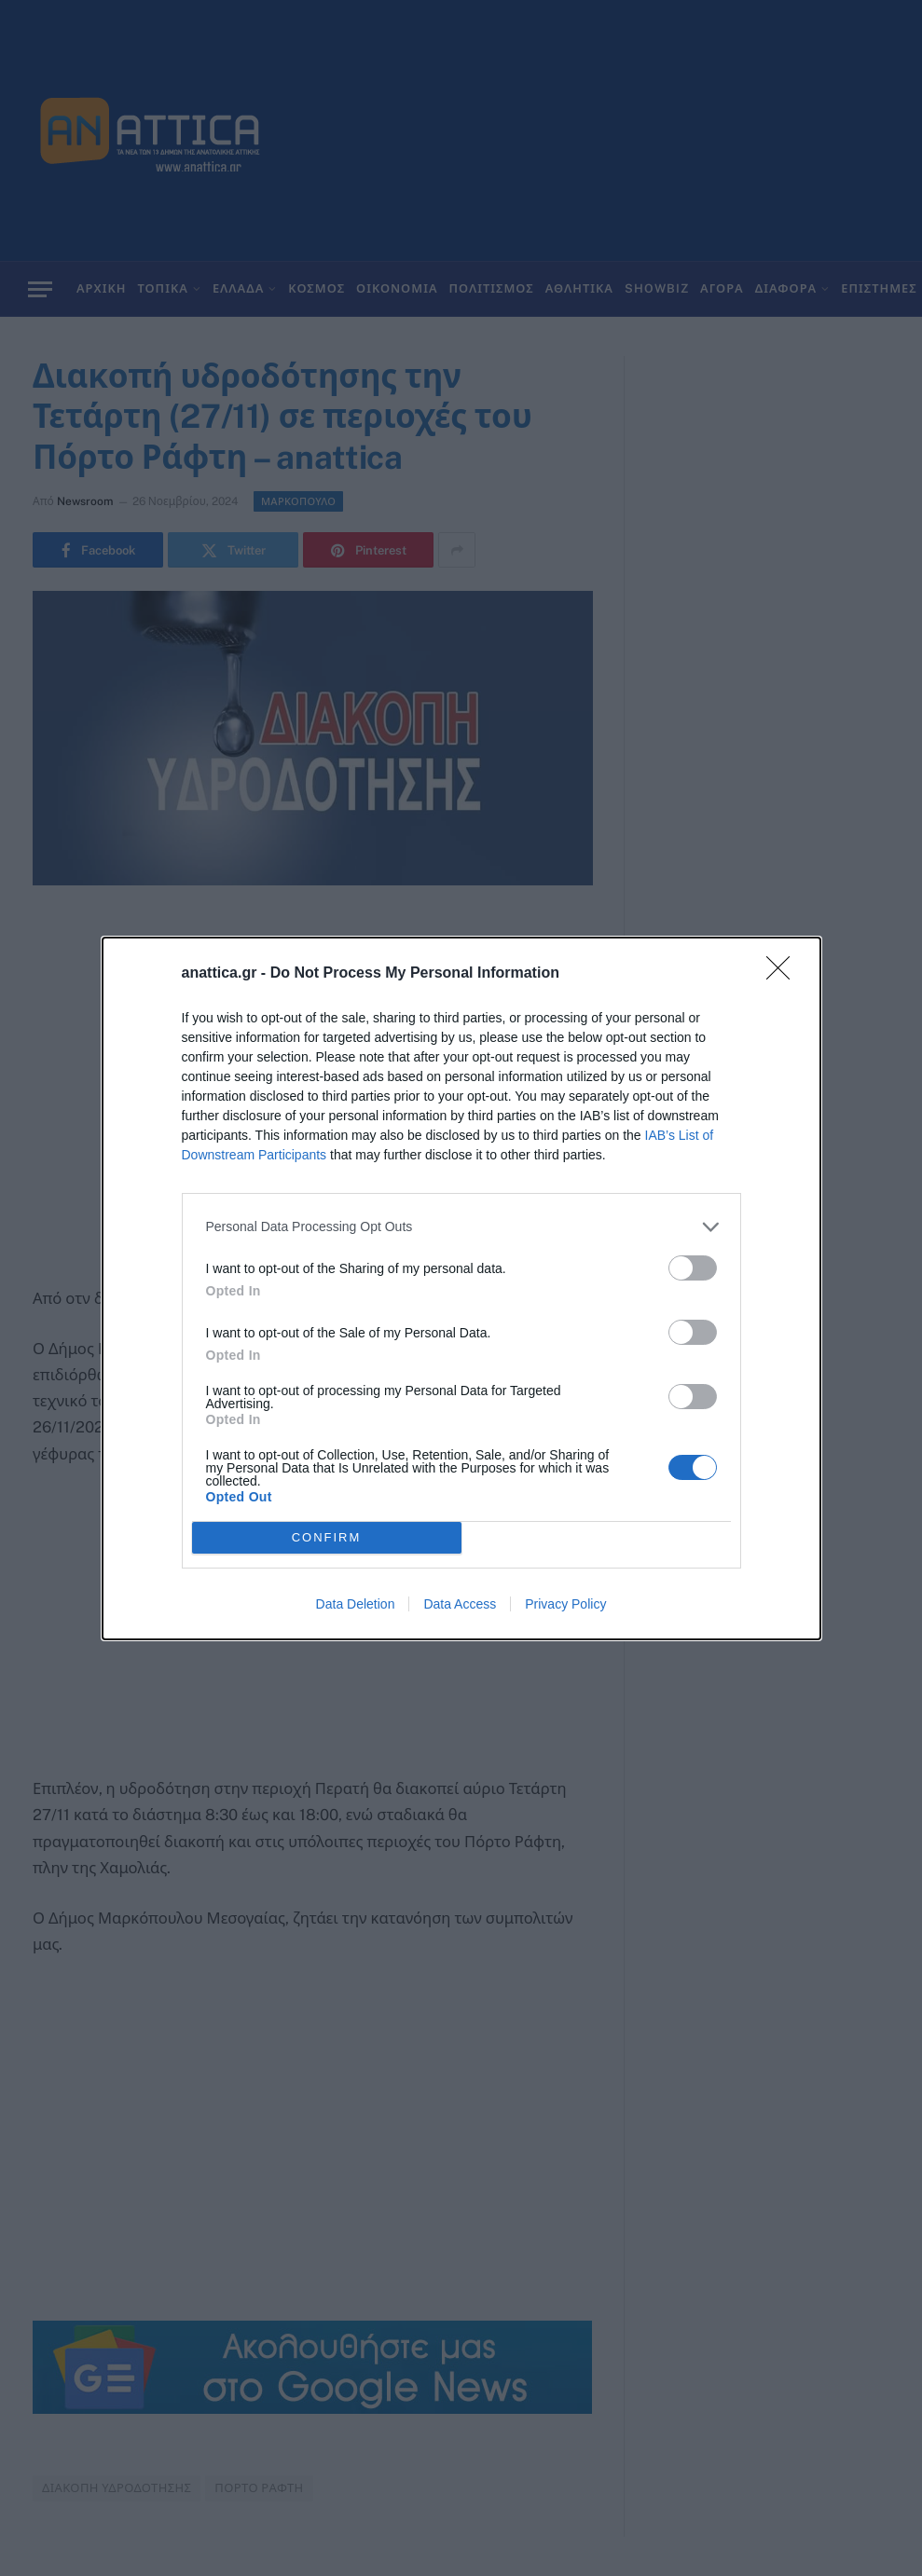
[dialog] (461, 1288)
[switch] (692, 1268)
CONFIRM (327, 1537)
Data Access (459, 1603)
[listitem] (461, 1227)
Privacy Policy (565, 1603)
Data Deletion (355, 1603)
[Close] (784, 974)
